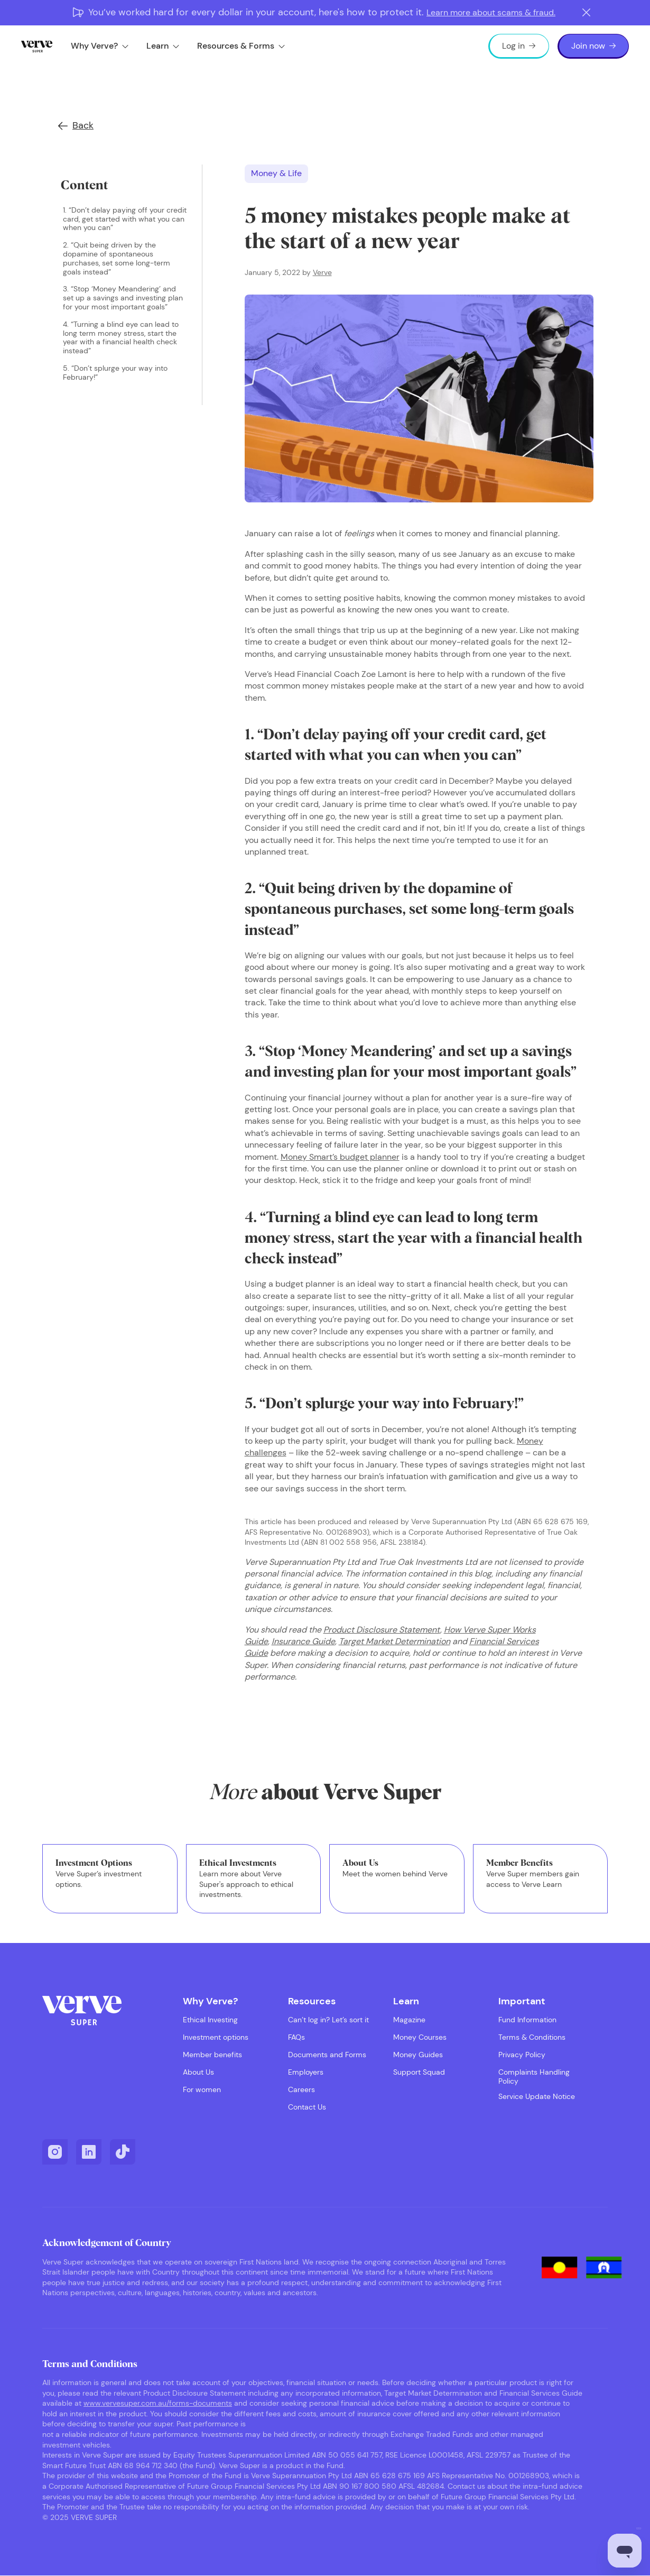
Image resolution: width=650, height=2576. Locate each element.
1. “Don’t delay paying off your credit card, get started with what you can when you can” (125, 219)
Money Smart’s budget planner (340, 1156)
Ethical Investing (210, 2019)
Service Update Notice (536, 2096)
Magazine (409, 2019)
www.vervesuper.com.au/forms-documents (157, 2403)
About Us (198, 2072)
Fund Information (527, 2019)
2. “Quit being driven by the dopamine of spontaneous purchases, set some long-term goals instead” (116, 258)
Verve (322, 272)
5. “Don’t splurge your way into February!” (115, 373)
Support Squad (419, 2072)
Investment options (215, 2037)
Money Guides (418, 2054)
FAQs (296, 2037)
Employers (305, 2072)
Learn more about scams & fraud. (490, 12)
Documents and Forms (327, 2054)
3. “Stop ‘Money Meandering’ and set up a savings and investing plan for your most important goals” (123, 298)
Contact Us (307, 2107)
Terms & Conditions (531, 2037)
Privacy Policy (521, 2054)
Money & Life (276, 173)
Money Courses (420, 2037)
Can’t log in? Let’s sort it (328, 2019)
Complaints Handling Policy (534, 2077)
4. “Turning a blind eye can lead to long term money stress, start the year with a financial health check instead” (121, 337)
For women (202, 2089)
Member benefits (212, 2054)
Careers (301, 2089)
